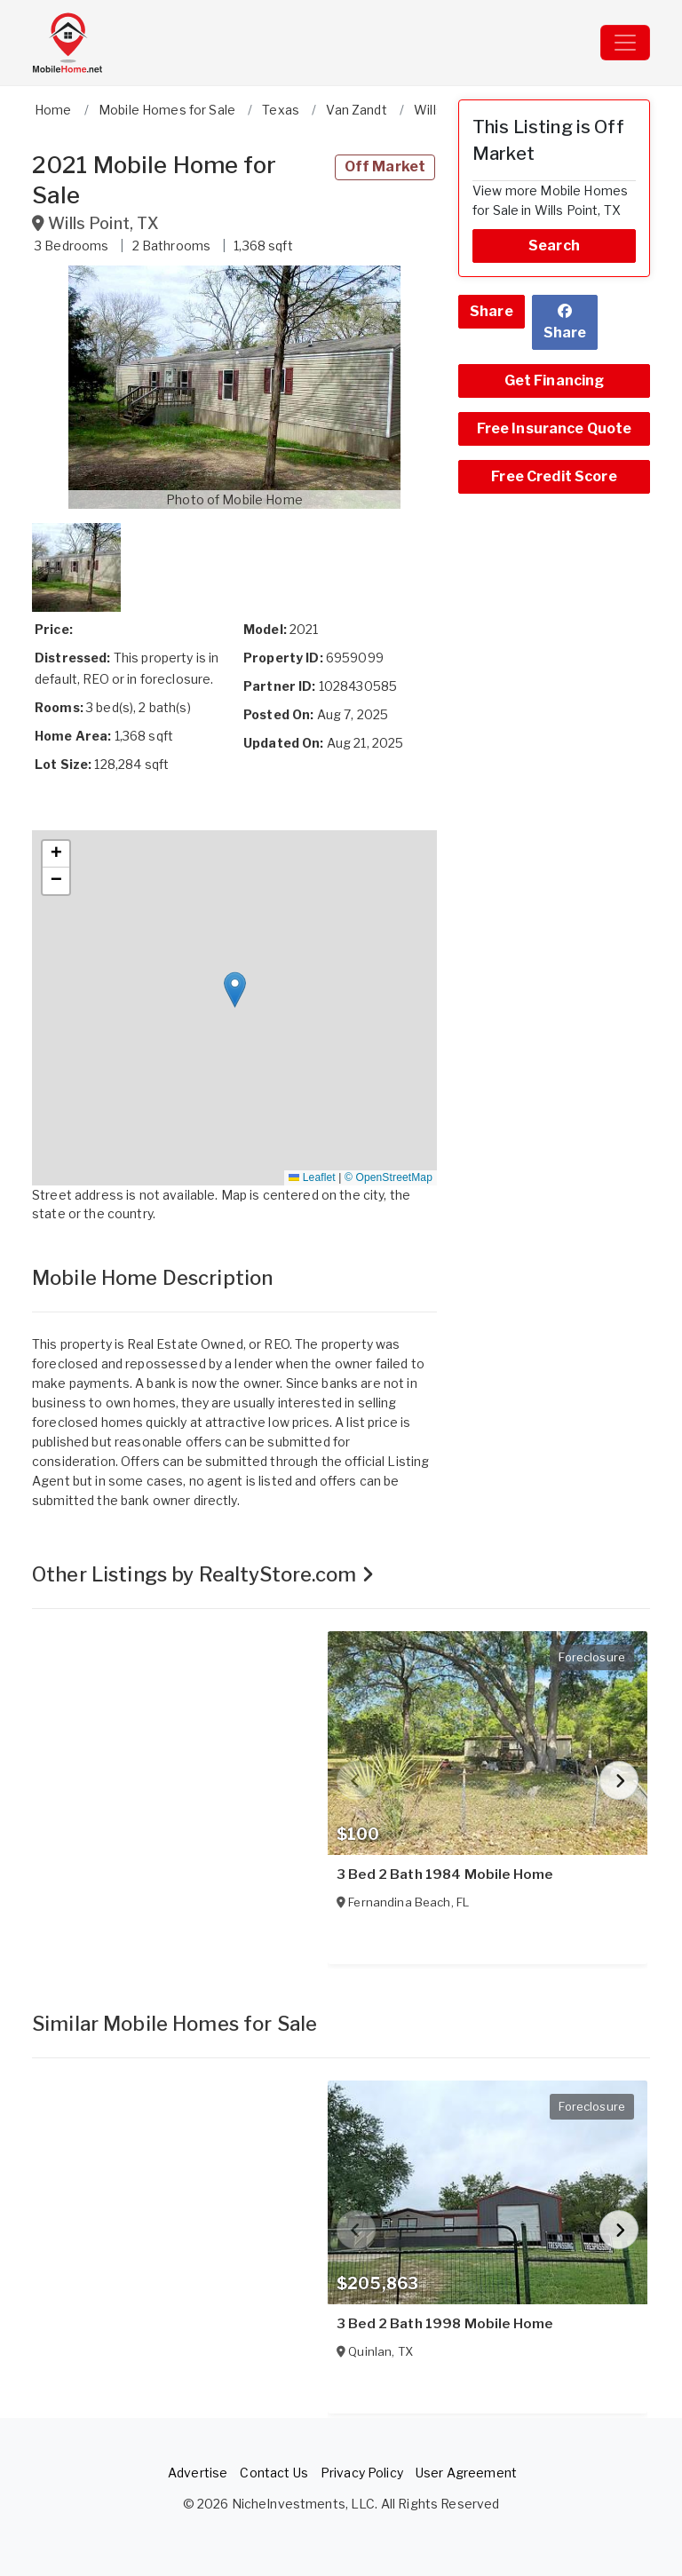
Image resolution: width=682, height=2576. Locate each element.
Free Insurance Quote (554, 428)
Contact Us (273, 2472)
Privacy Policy (362, 2472)
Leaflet (312, 1177)
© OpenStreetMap (388, 1177)
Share (491, 311)
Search (554, 245)
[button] (234, 387)
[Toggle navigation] (625, 42)
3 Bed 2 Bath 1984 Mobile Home (444, 1874)
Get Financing (554, 380)
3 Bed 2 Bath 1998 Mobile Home (444, 2324)
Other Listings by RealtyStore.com (203, 1574)
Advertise (197, 2472)
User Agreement (466, 2472)
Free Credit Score (553, 476)
